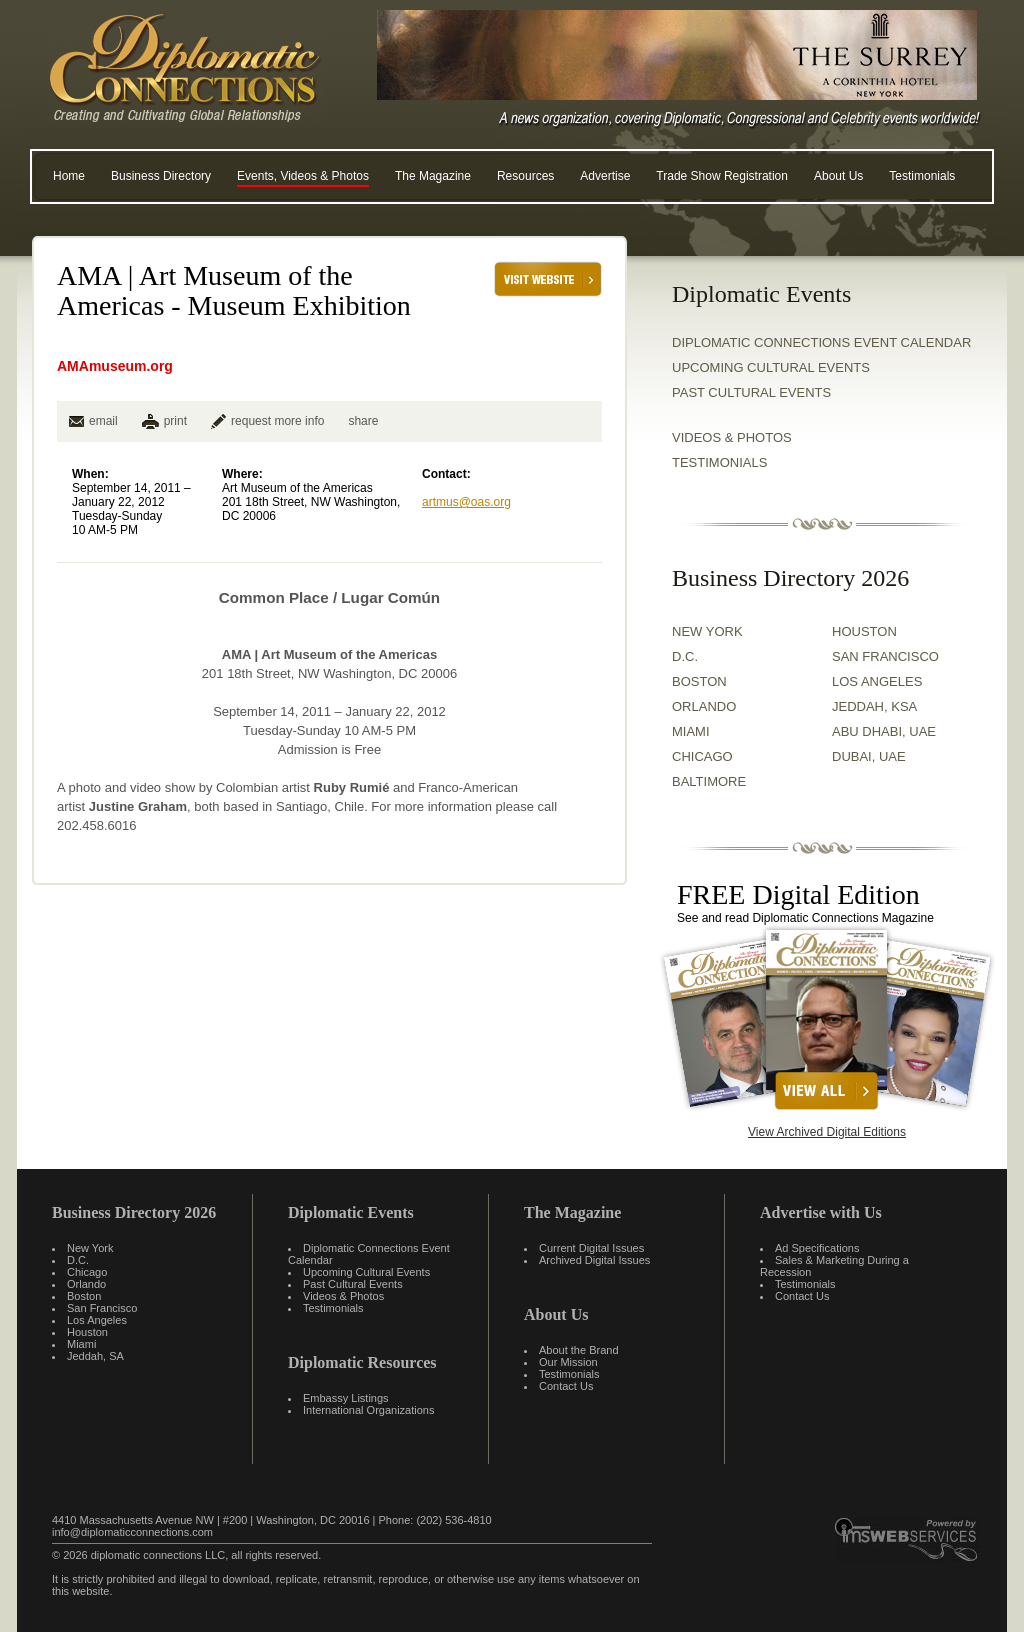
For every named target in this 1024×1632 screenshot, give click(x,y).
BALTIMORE (709, 781)
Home (69, 176)
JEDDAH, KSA (874, 706)
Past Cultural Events (751, 392)
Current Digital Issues (591, 1248)
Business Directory (161, 176)
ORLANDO (704, 706)
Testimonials (922, 176)
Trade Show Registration (722, 176)
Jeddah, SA (95, 1356)
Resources (525, 176)
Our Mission (568, 1362)
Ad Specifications (817, 1248)
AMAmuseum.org (115, 366)
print (175, 421)
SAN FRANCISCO (885, 656)
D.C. (685, 656)
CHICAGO (702, 756)
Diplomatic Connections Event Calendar (821, 342)
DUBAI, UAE (869, 756)
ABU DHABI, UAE (884, 731)
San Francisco (102, 1308)
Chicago (87, 1272)
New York (90, 1248)
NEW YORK (707, 631)
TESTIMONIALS (719, 462)
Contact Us (566, 1386)
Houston (87, 1332)
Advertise (605, 176)
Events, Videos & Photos (303, 176)
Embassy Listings (346, 1398)
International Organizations (368, 1410)
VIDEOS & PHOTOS (732, 437)
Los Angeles (97, 1320)
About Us (838, 176)
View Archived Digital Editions (827, 1132)
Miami (81, 1344)
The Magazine (433, 176)
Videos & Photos (343, 1296)
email (93, 421)
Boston (84, 1296)
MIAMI (691, 731)
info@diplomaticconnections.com (132, 1532)
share (363, 421)
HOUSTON (864, 631)
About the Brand (579, 1350)
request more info (267, 421)
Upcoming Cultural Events (771, 367)
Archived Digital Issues (594, 1260)
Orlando (86, 1284)
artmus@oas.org (466, 502)
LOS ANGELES (877, 681)
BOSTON (699, 681)
